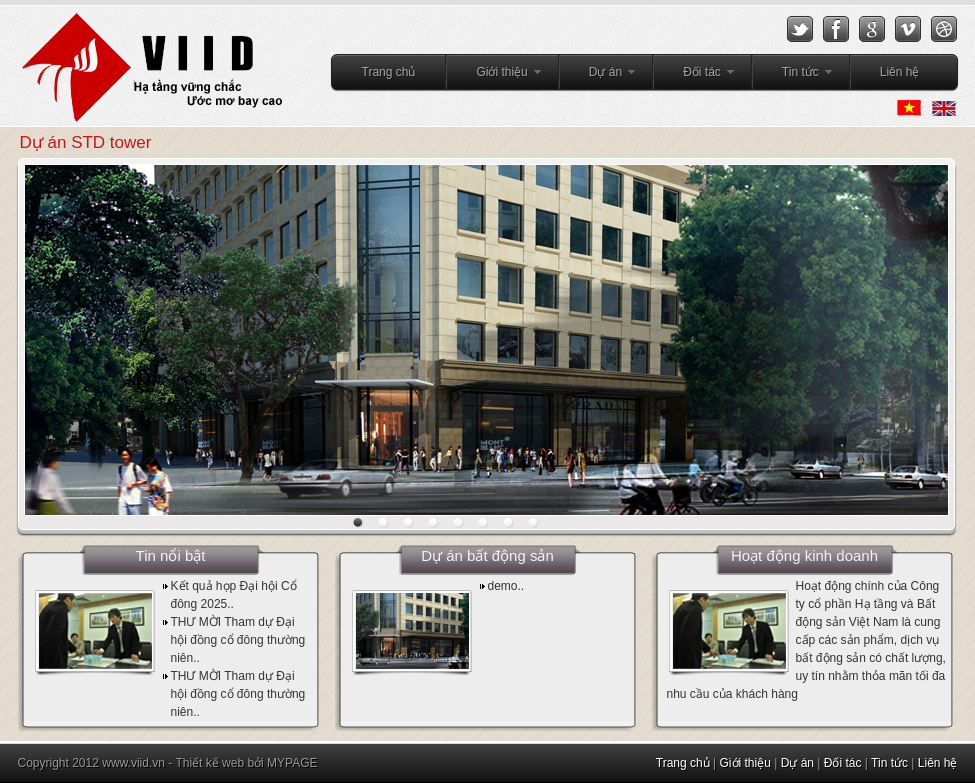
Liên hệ (900, 72)
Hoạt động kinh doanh (804, 555)
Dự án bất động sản (487, 555)
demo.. (506, 586)
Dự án (598, 75)
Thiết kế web (209, 763)
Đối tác (694, 75)
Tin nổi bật (171, 555)
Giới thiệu (494, 75)
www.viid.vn (133, 763)
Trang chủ (389, 72)
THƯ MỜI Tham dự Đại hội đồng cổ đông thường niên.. (238, 640)
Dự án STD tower (86, 142)
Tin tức (793, 75)
